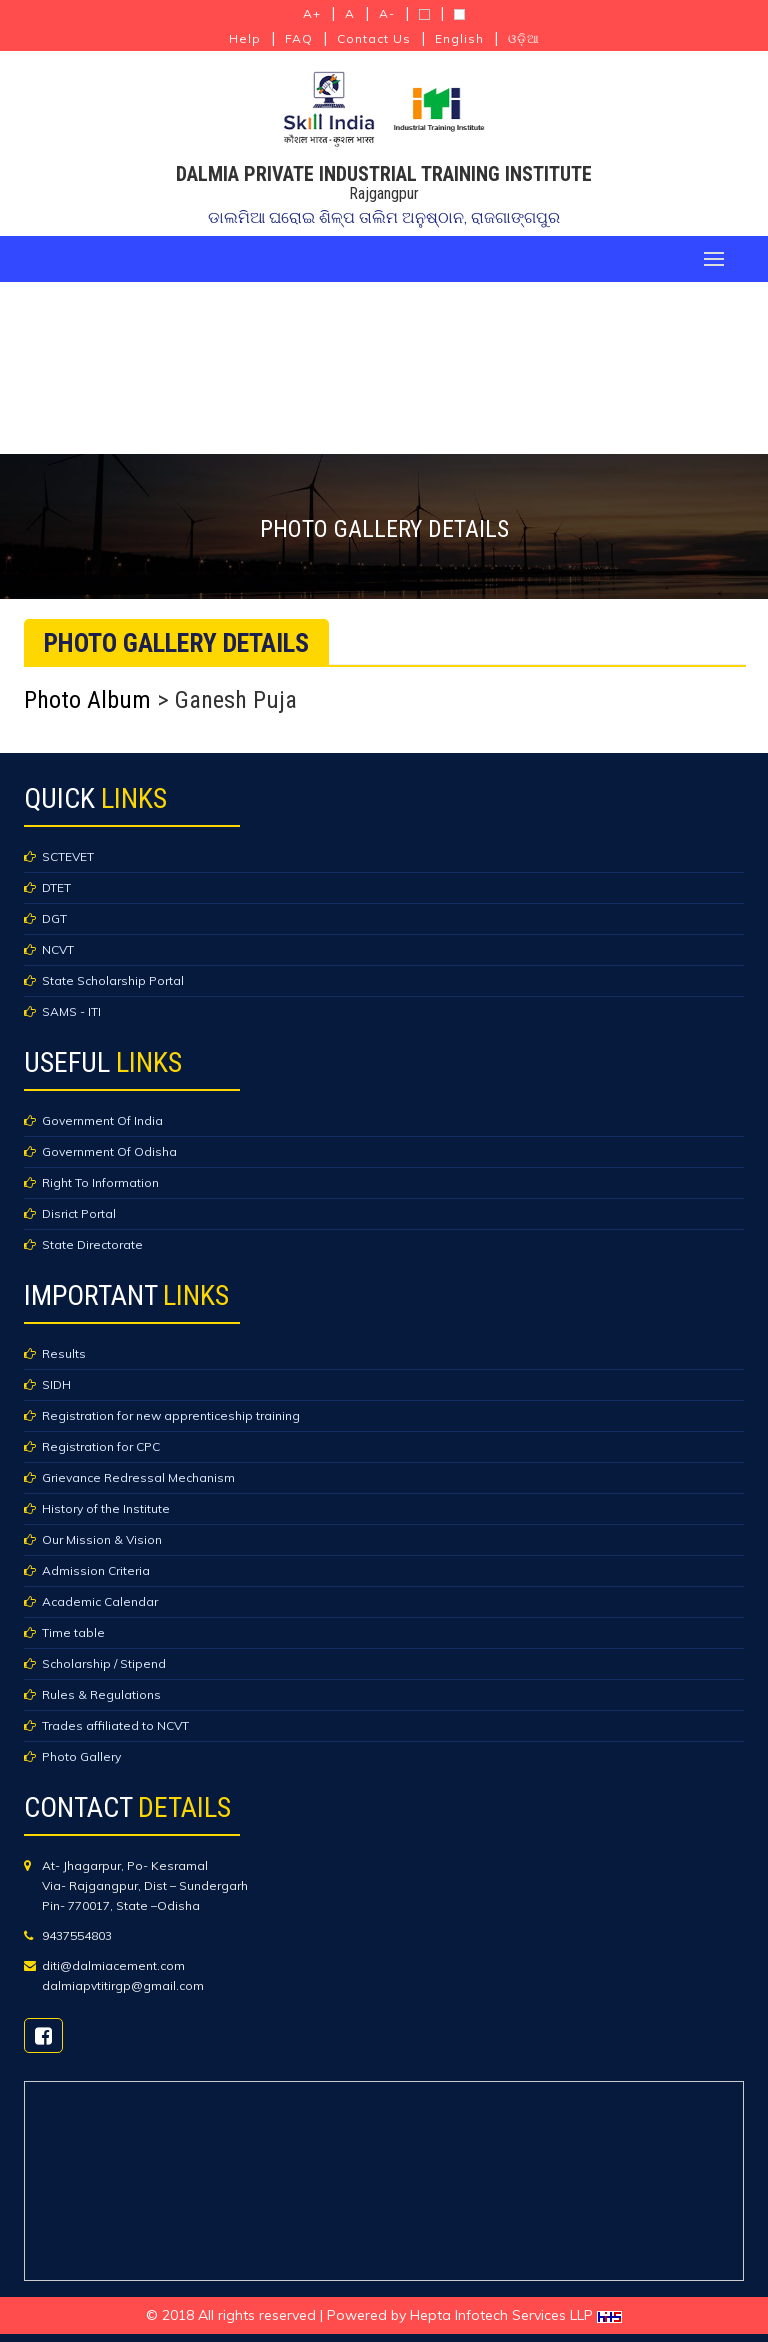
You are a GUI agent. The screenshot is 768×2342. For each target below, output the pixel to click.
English (459, 38)
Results (64, 1353)
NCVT (58, 949)
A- (387, 13)
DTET (56, 887)
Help (245, 38)
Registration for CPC (101, 1446)
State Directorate (92, 1244)
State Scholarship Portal (113, 980)
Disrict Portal (79, 1213)
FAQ (299, 38)
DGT (54, 918)
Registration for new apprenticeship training (171, 1415)
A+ (312, 13)
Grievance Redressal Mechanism (138, 1477)
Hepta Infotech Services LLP (516, 2315)
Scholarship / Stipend (104, 1663)
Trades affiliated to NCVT (115, 1725)
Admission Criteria (96, 1570)
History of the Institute (106, 1508)
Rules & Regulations (101, 1694)
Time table (73, 1632)
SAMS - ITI (71, 1011)
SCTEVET (68, 856)
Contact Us (374, 38)
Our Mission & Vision (102, 1539)
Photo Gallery (81, 1756)
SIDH (56, 1384)
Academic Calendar (100, 1601)
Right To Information (100, 1182)
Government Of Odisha (109, 1151)
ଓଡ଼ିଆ (524, 38)
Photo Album (87, 700)
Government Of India (102, 1120)
